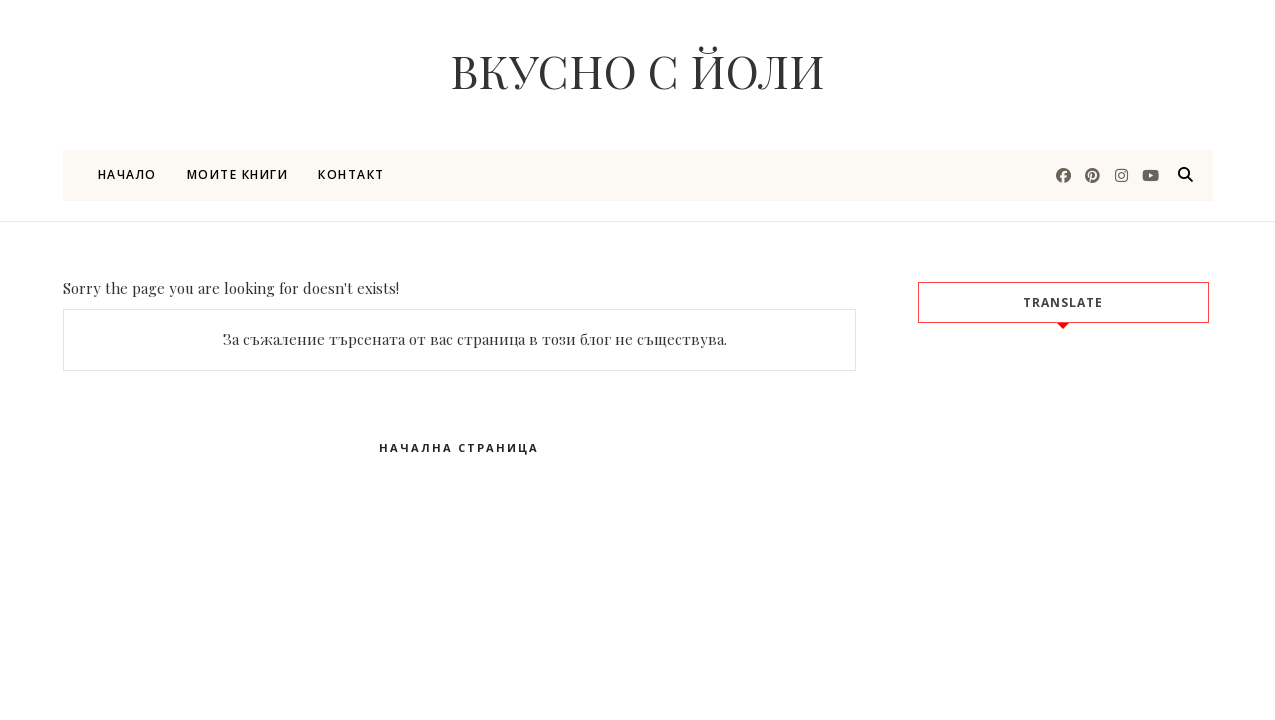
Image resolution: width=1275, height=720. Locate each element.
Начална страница (459, 447)
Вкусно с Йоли (637, 70)
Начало (127, 174)
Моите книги (238, 174)
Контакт (351, 174)
